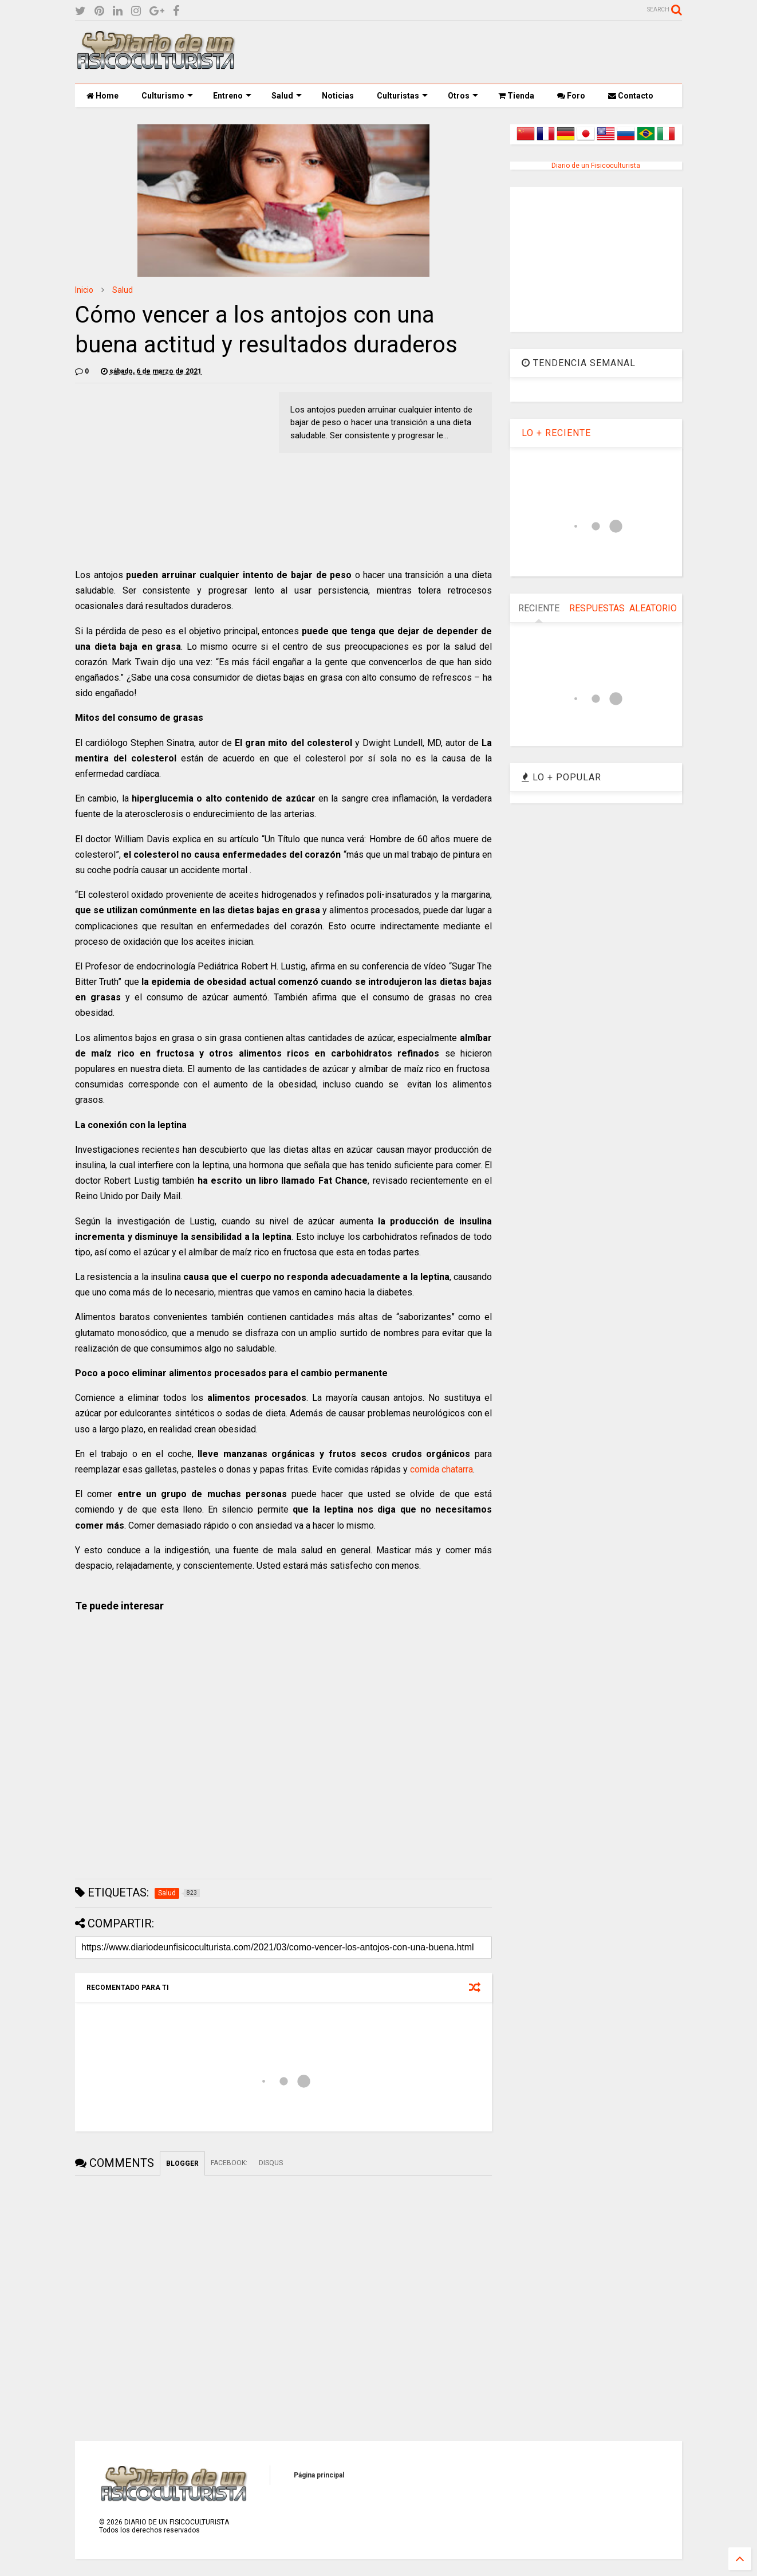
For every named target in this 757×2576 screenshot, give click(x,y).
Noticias (338, 95)
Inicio (84, 289)
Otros (463, 95)
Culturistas (402, 95)
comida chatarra (441, 1469)
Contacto (630, 95)
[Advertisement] (473, 52)
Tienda (516, 95)
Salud (286, 95)
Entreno (232, 95)
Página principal (319, 2475)
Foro (571, 95)
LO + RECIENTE (556, 432)
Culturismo (167, 95)
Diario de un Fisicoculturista (595, 166)
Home (102, 95)
